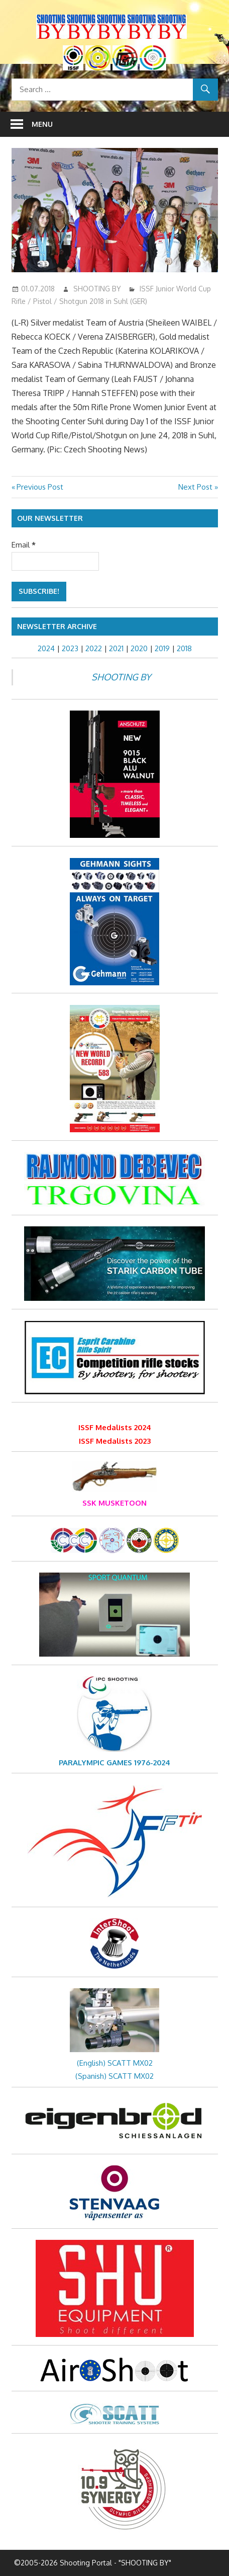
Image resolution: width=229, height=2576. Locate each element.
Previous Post (39, 487)
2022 (93, 648)
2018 (184, 648)
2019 (162, 648)
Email (24, 545)
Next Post (195, 487)
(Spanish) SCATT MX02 (114, 2076)
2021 (116, 648)
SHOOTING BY (97, 288)
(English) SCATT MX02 (115, 2063)
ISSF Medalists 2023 (115, 1441)
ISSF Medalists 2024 (114, 1427)
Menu (42, 124)
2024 (46, 648)
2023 (70, 648)
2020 (139, 648)
